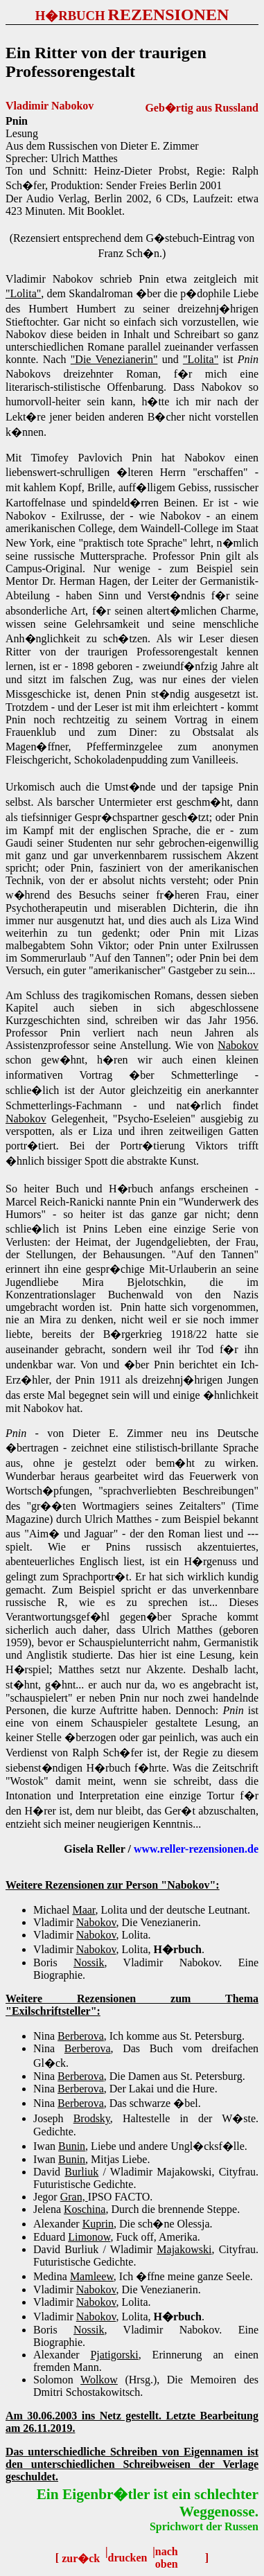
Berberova (81, 2036)
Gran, (74, 2197)
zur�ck (81, 2558)
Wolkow (99, 2379)
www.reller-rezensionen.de (196, 1849)
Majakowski (184, 2249)
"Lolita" (23, 293)
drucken (128, 2558)
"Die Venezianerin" (114, 359)
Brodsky (91, 2118)
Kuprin (98, 2224)
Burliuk (81, 2172)
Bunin (71, 2146)
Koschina (84, 2209)
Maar (83, 1910)
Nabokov (238, 1045)
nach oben (166, 2558)
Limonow (89, 2237)
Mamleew (92, 2276)
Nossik (88, 1962)
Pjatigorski (114, 2355)
